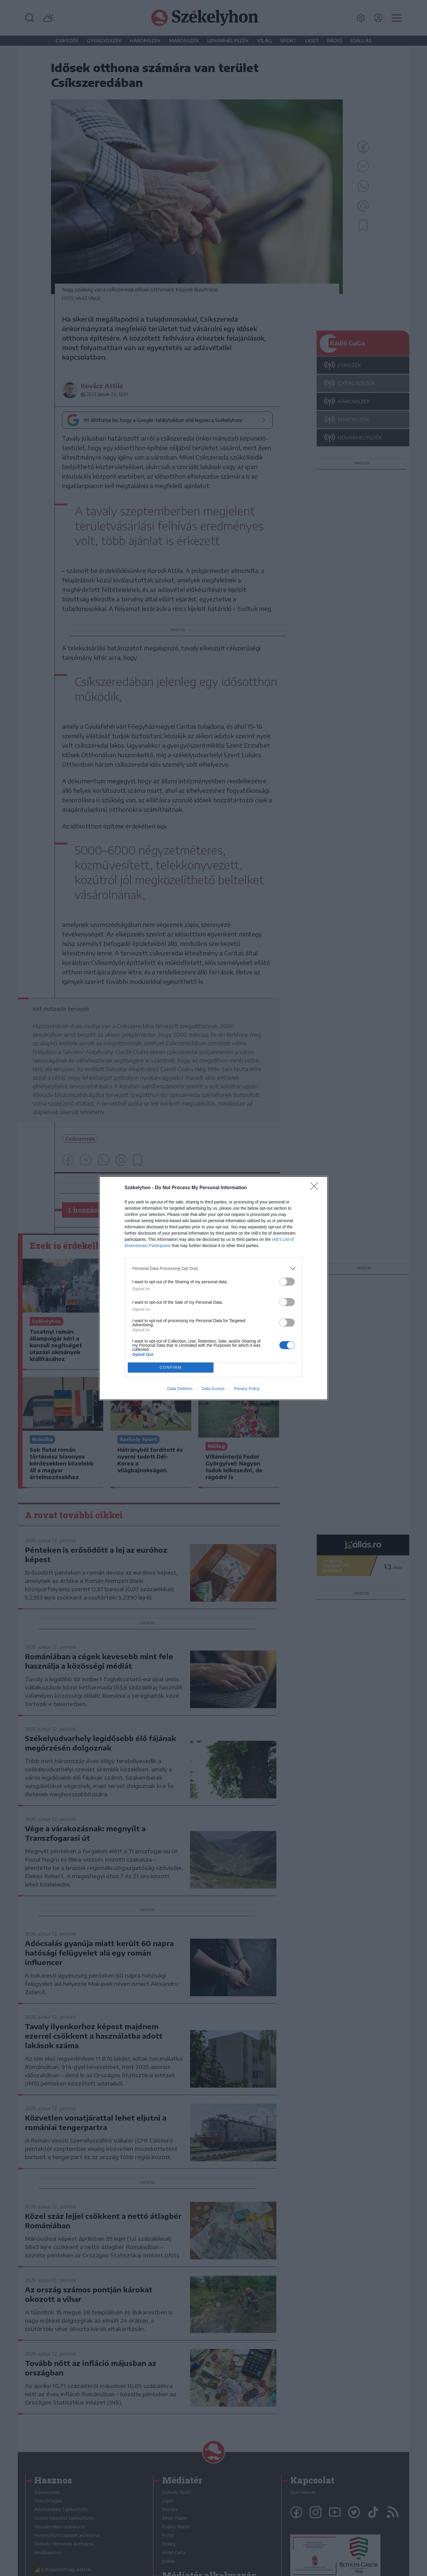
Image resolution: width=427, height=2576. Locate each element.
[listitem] (213, 1268)
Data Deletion (179, 1388)
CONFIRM (171, 1367)
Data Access (213, 1388)
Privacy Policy (247, 1388)
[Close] (316, 1188)
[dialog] (213, 1288)
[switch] (287, 1282)
